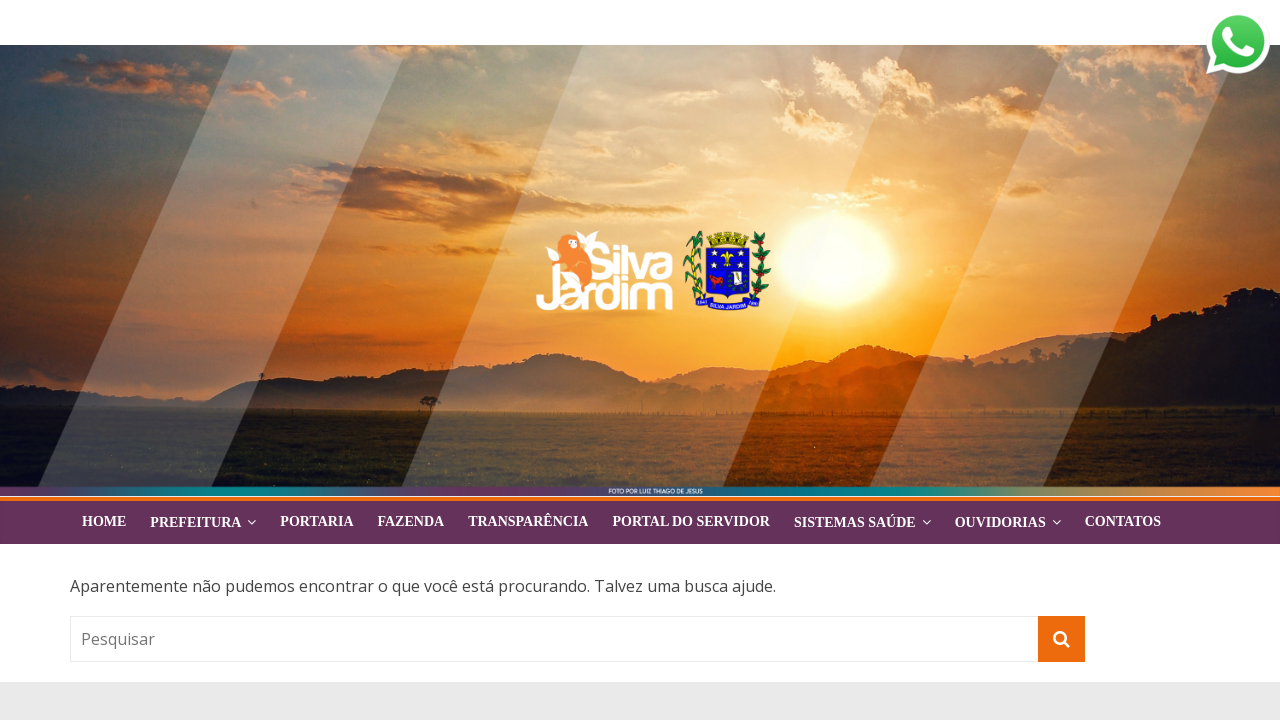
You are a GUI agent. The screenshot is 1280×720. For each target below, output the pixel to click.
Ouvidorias (1000, 522)
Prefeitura (195, 522)
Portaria (316, 521)
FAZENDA (411, 521)
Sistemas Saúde (855, 522)
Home (104, 521)
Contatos (1123, 521)
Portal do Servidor (690, 521)
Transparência (528, 521)
